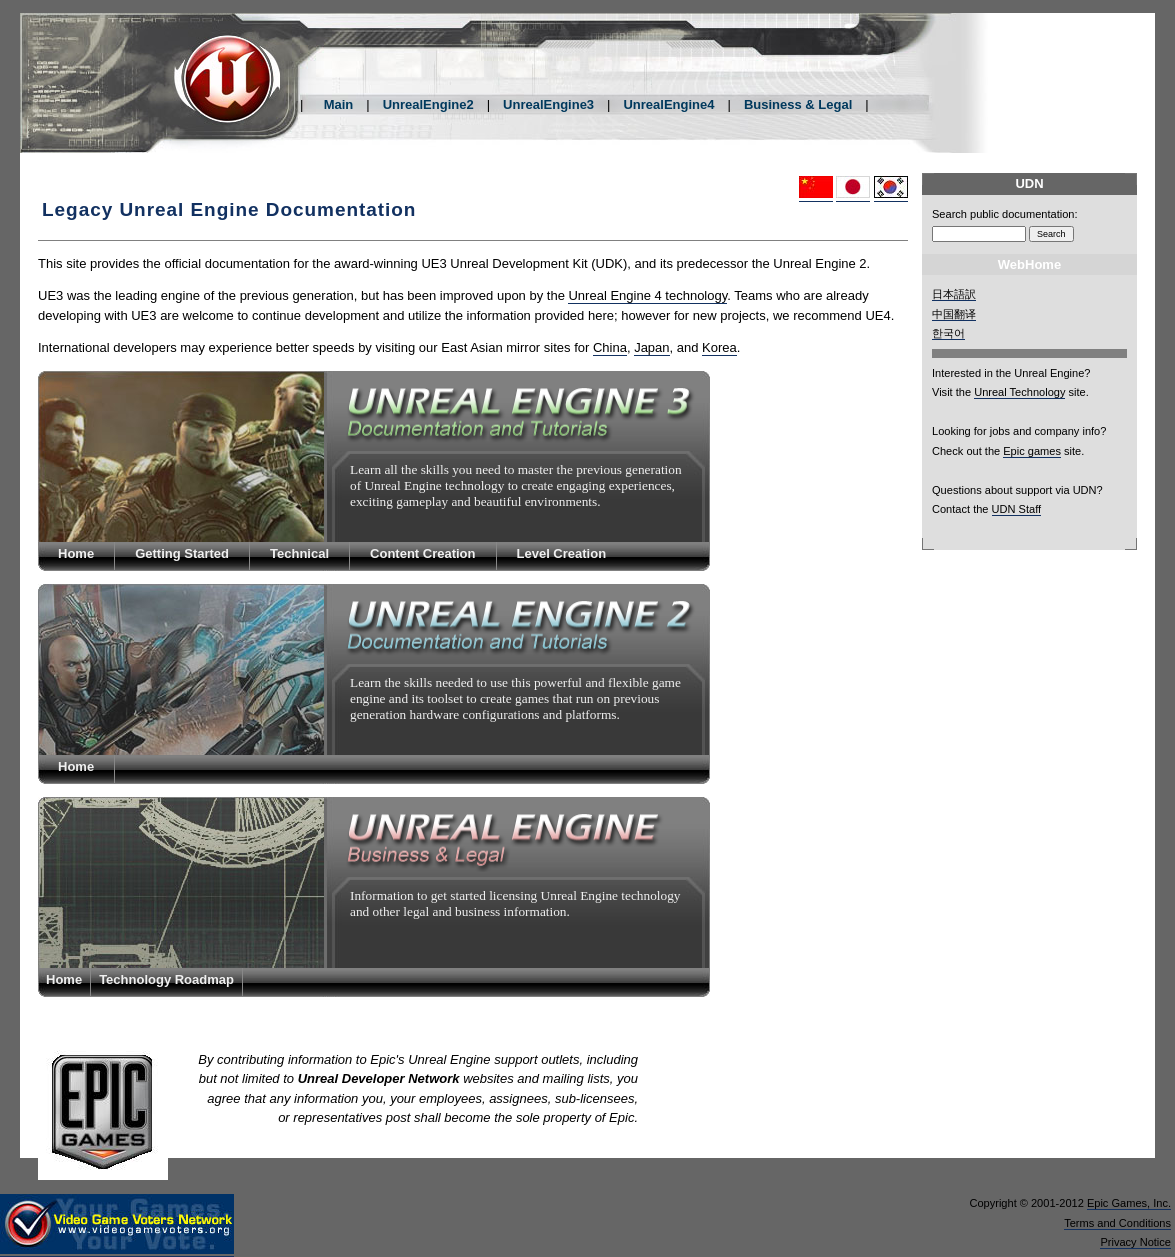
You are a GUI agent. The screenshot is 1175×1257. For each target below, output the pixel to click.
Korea (719, 347)
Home (76, 553)
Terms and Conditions (1117, 1223)
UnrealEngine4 (668, 104)
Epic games (1032, 451)
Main (339, 104)
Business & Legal (798, 104)
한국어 (948, 333)
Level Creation (562, 553)
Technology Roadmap (166, 979)
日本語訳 (954, 294)
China (610, 347)
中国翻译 (954, 314)
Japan (651, 347)
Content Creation (422, 553)
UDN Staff (1017, 509)
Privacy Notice (1135, 1242)
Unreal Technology (1019, 392)
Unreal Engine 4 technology (647, 295)
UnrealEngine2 (428, 104)
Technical (299, 553)
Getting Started (182, 553)
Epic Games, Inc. (1129, 1203)
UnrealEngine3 (548, 104)
